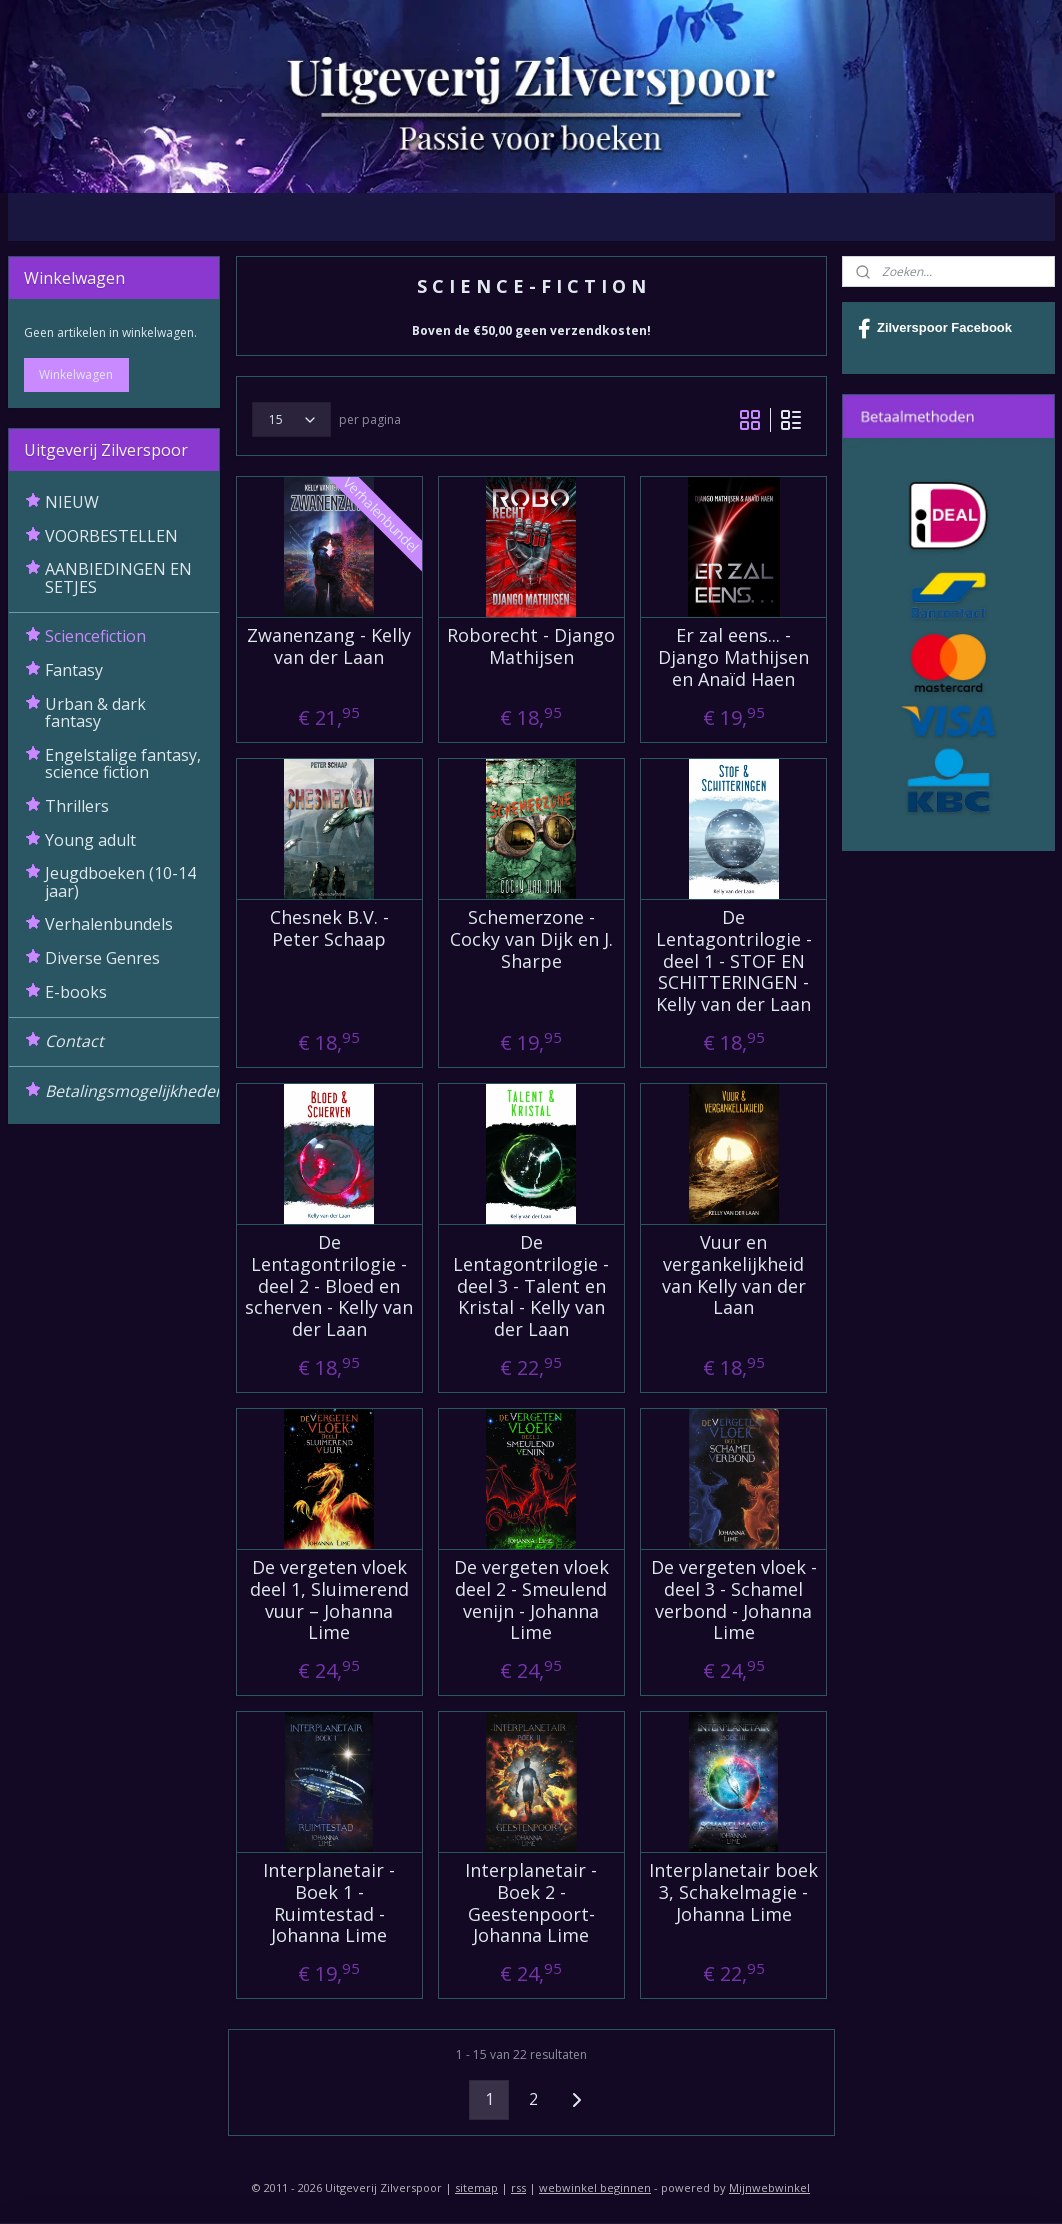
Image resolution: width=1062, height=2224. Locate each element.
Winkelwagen (76, 374)
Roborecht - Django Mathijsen (531, 647)
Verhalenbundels (109, 924)
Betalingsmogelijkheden (132, 1091)
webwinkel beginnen (595, 2187)
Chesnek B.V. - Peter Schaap (328, 929)
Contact (74, 1041)
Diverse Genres (102, 958)
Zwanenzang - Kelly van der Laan (329, 647)
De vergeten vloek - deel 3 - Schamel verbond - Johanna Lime (733, 1601)
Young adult (90, 840)
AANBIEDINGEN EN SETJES (118, 578)
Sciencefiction (95, 636)
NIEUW (72, 502)
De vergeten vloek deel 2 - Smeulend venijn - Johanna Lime (530, 1601)
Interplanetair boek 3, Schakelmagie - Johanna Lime (733, 1893)
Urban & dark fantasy (95, 713)
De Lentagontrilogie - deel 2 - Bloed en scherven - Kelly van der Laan (329, 1287)
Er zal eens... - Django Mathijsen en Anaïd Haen (733, 658)
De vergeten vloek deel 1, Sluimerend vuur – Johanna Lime (328, 1601)
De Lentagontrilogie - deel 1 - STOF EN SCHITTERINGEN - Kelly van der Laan (733, 962)
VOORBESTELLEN (111, 536)
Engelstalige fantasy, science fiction (123, 764)
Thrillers (77, 806)
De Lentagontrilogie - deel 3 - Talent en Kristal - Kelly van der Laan (531, 1287)
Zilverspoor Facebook (935, 329)
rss (518, 2187)
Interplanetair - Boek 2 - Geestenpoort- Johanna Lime (531, 1904)
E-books (76, 992)
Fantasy (74, 670)
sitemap (476, 2187)
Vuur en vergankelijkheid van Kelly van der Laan (733, 1276)
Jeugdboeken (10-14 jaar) (120, 882)
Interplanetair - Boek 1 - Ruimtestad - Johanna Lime (329, 1904)
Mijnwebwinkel (769, 2187)
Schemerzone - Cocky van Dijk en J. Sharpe (530, 940)
